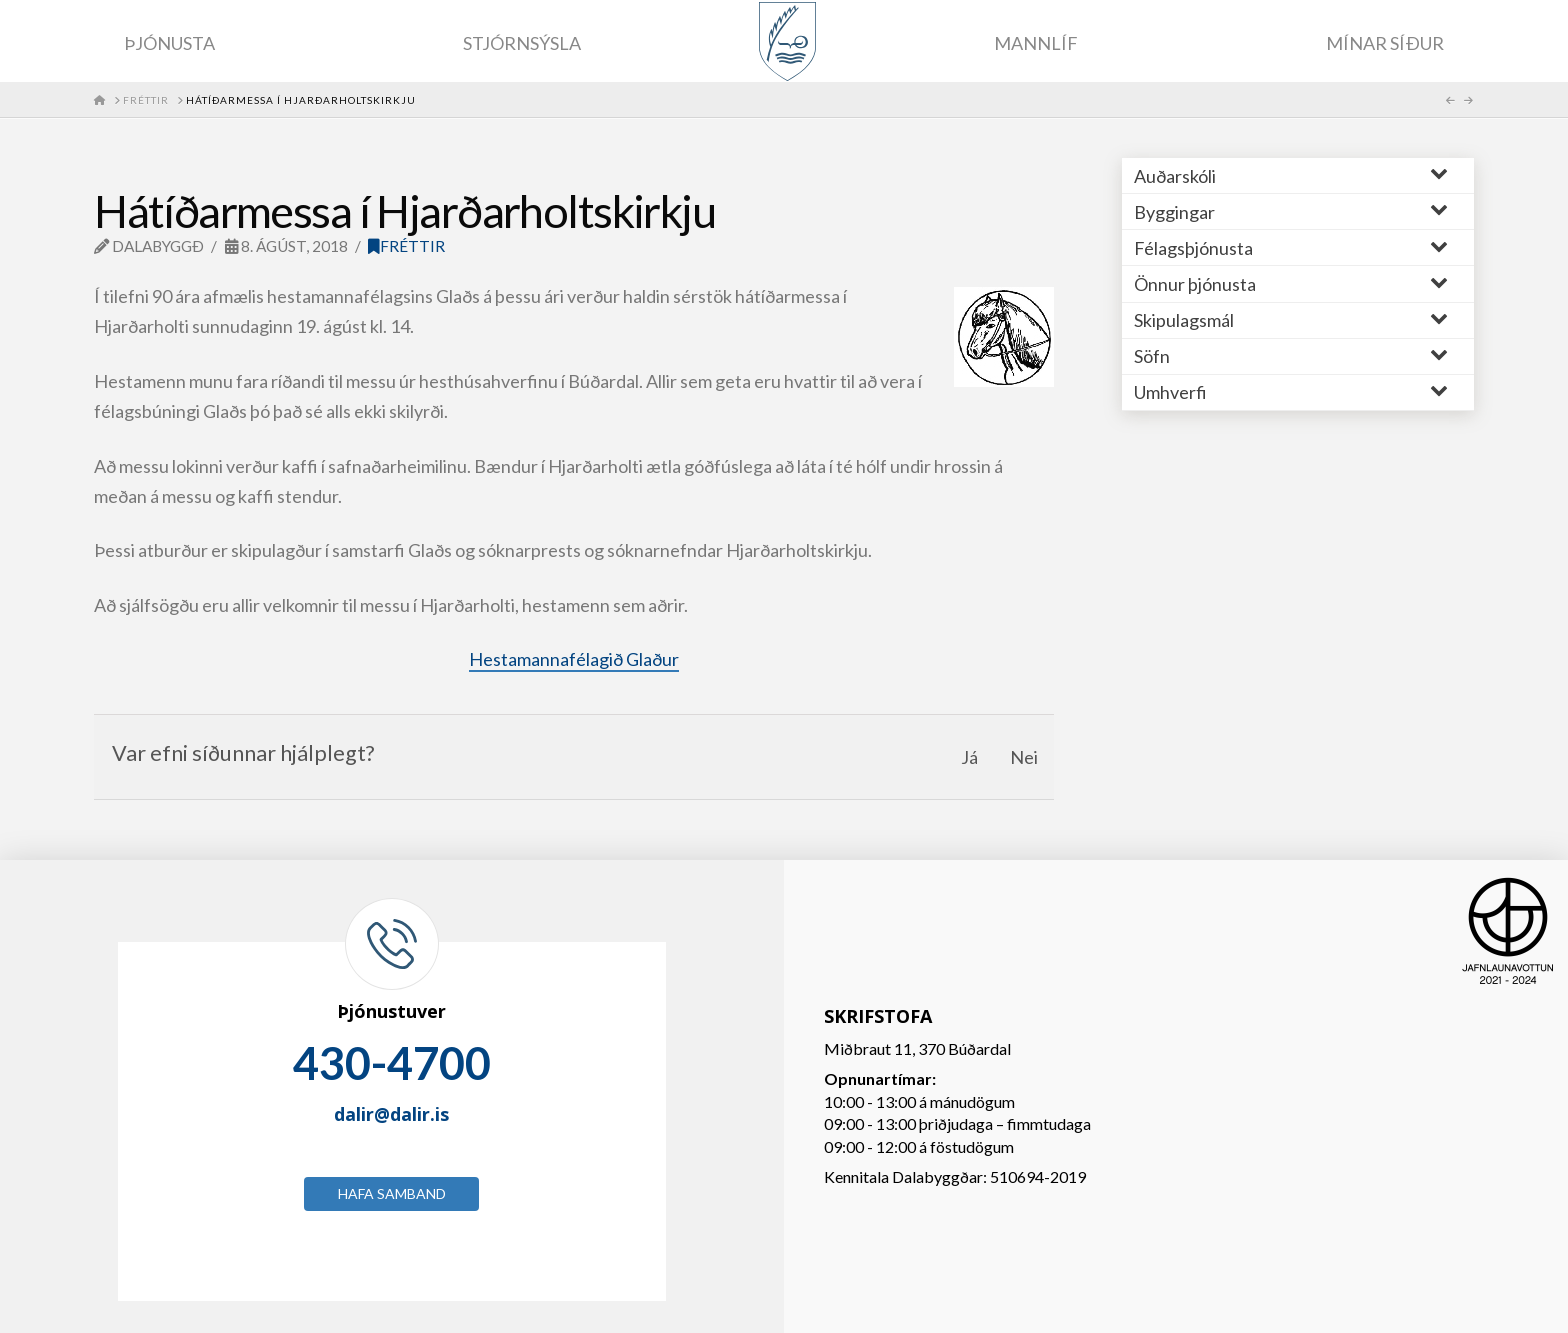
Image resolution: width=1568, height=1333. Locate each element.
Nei (1024, 757)
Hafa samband (392, 1193)
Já (969, 757)
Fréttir (406, 246)
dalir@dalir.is (391, 1114)
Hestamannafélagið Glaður (574, 659)
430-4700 (392, 1063)
